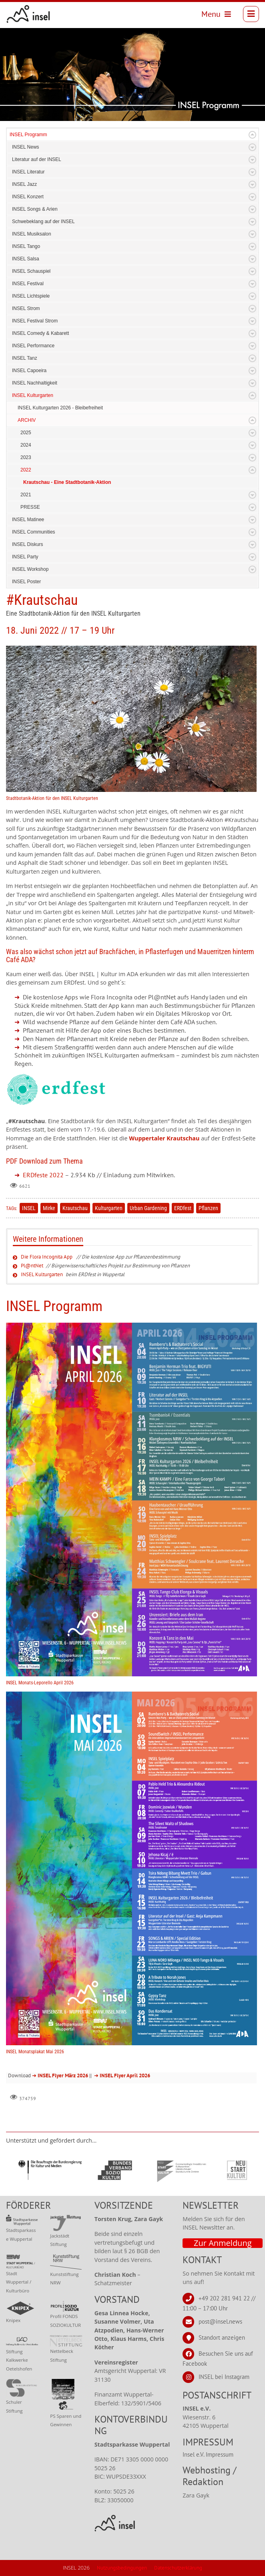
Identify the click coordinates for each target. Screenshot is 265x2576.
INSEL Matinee (28, 519)
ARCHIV (27, 420)
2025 (25, 432)
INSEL (29, 1208)
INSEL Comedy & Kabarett (40, 333)
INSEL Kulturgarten (32, 395)
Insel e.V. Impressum (208, 2454)
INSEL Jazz (24, 184)
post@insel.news (220, 2321)
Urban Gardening (148, 1208)
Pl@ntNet (32, 1265)
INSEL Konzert (28, 196)
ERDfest (182, 1208)
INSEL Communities (33, 532)
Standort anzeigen (222, 2337)
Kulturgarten (108, 1208)
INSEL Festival (28, 283)
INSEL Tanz (24, 358)
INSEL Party (25, 557)
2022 (25, 470)
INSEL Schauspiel (31, 271)
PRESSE (30, 507)
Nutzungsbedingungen (122, 2567)
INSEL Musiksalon (31, 234)
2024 (25, 445)
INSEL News (25, 147)
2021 (25, 494)
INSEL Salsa (25, 259)
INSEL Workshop (30, 569)
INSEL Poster (26, 581)
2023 (25, 457)
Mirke (49, 1208)
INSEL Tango (26, 246)
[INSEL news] (28, 14)
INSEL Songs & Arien (35, 209)
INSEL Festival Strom (35, 321)
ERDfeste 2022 (43, 1175)
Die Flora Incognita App (46, 1256)
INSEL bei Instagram (224, 2376)
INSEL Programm (28, 134)
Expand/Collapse (252, 135)
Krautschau (75, 1208)
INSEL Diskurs (27, 544)
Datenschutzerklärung (178, 2567)
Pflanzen (208, 1208)
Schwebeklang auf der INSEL (43, 221)
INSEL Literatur (28, 172)
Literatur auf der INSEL (36, 159)
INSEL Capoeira (29, 370)
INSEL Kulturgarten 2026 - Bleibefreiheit (60, 408)
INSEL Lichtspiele (31, 296)
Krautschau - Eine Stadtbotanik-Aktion (67, 482)
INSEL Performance (33, 345)
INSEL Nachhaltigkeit (34, 383)
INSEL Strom (26, 308)
